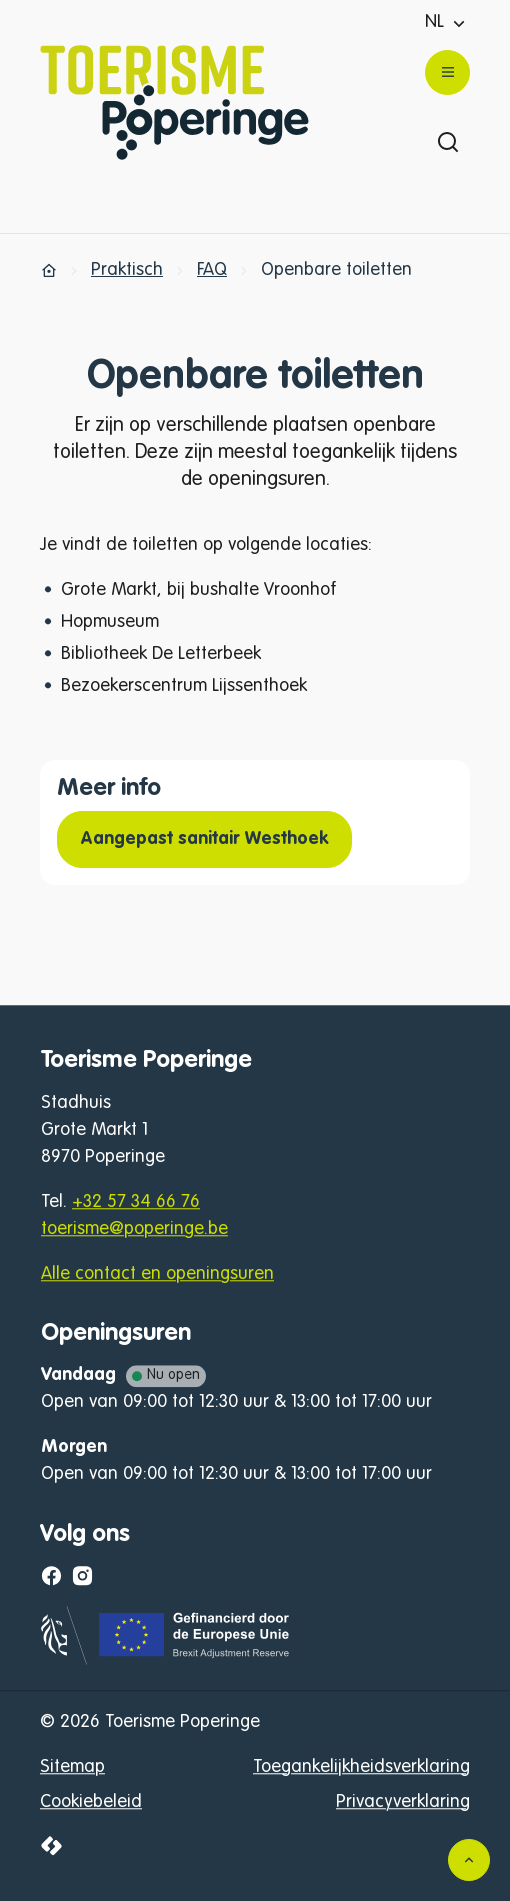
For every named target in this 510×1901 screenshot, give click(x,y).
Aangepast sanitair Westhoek (204, 839)
